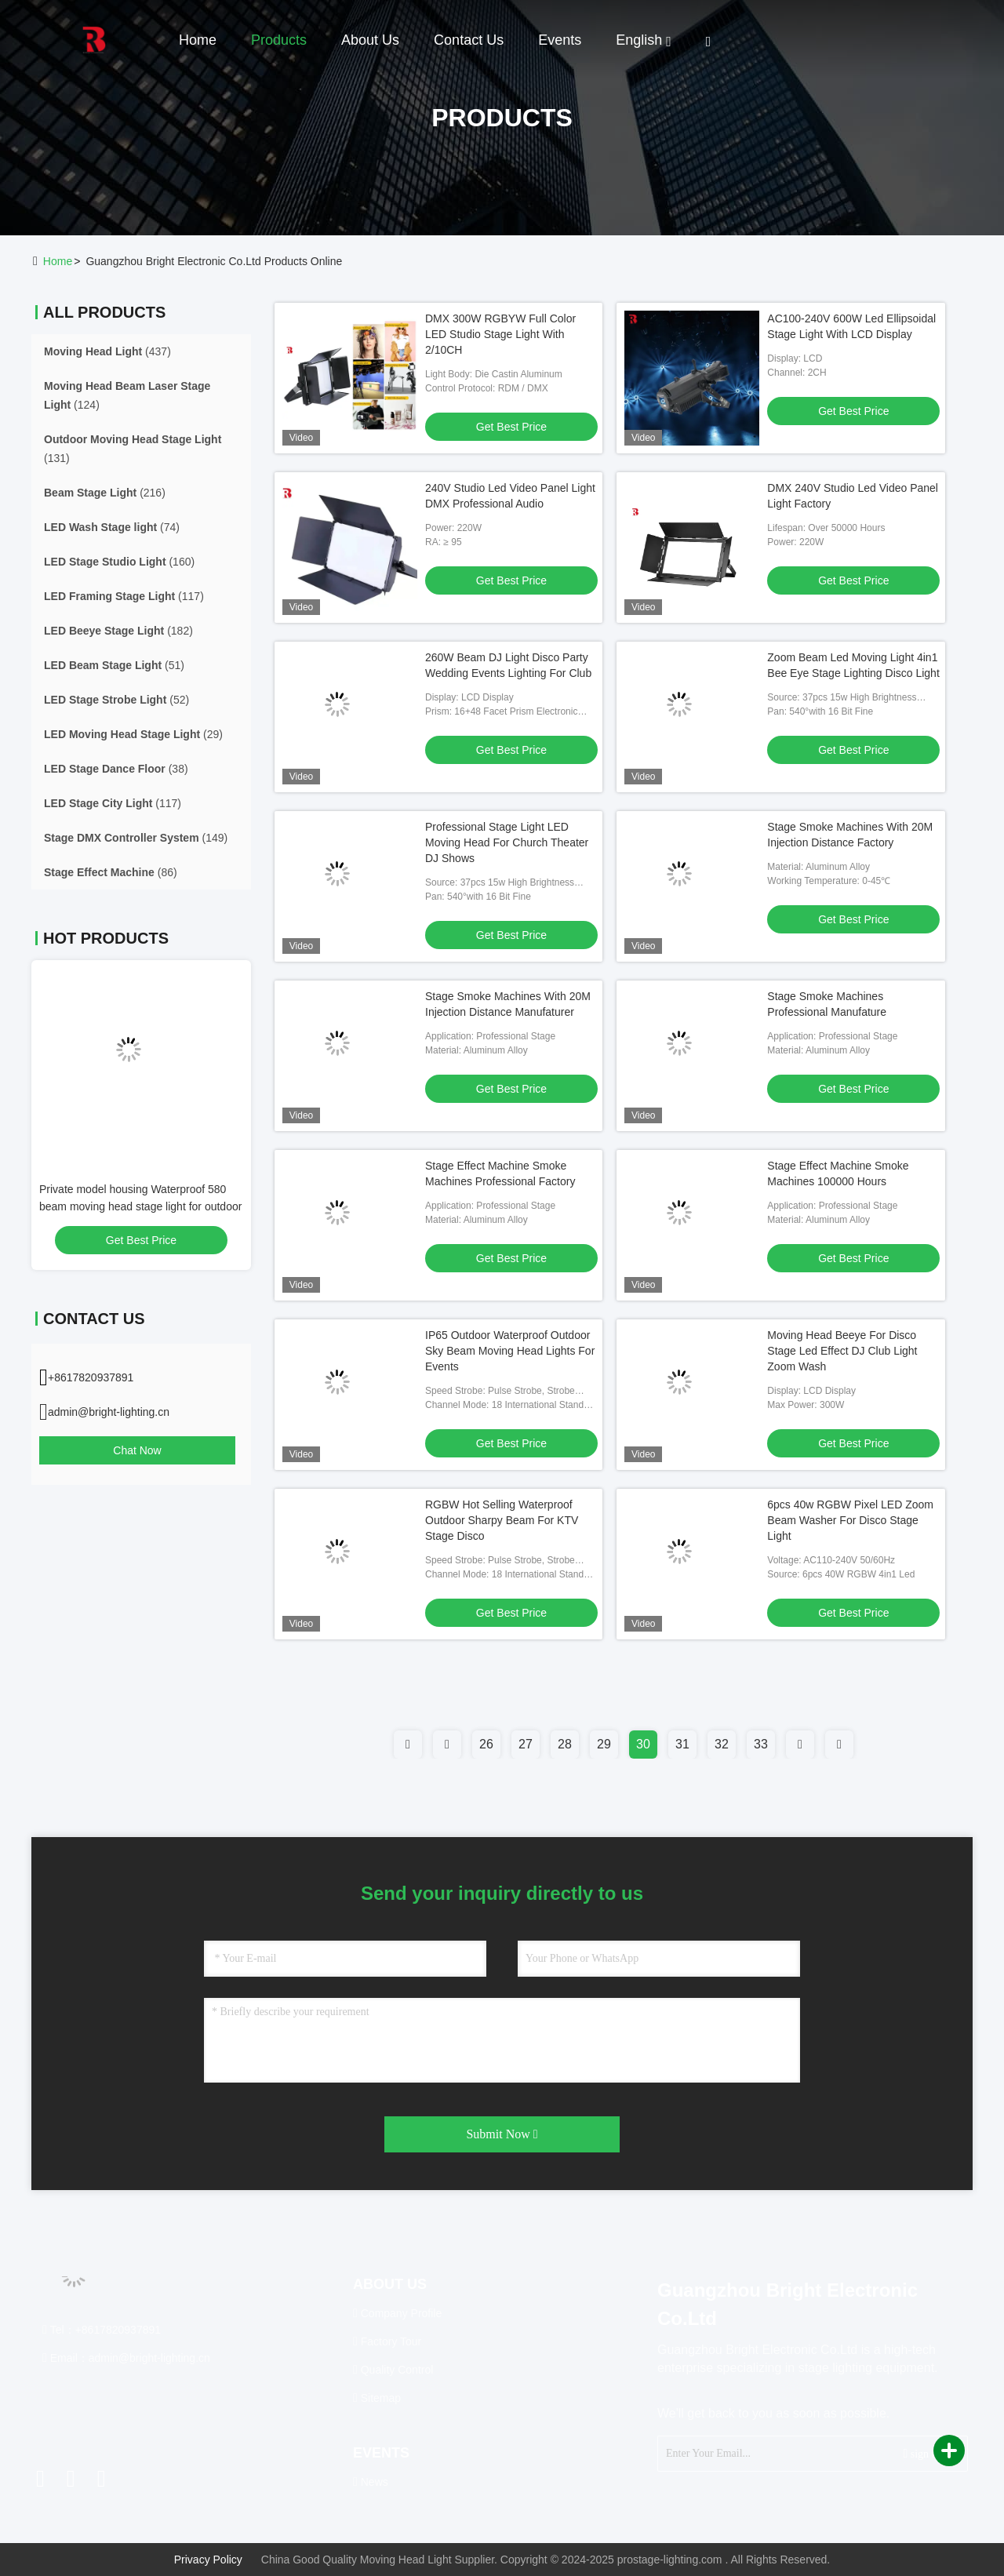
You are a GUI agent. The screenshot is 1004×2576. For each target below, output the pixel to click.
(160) (119, 561)
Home (197, 40)
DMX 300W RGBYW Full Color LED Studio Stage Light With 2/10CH (500, 334)
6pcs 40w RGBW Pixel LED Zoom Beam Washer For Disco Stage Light (850, 1520)
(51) (114, 665)
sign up (922, 2453)
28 (565, 1744)
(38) (116, 768)
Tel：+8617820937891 (101, 2329)
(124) (127, 395)
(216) (105, 492)
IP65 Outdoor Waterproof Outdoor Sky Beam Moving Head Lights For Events (510, 1351)
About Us (370, 40)
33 (761, 1744)
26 (486, 1744)
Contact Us (469, 40)
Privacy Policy (208, 2559)
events (559, 40)
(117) (124, 596)
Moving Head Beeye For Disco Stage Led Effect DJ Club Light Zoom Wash (842, 1351)
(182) (118, 630)
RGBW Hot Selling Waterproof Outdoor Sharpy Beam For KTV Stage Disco (501, 1520)
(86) (110, 872)
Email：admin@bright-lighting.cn (126, 2358)
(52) (116, 699)
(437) (107, 351)
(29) (133, 734)
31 (682, 1744)
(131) (132, 448)
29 (604, 1744)
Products (279, 40)
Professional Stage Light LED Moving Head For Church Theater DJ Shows (506, 842)
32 (722, 1744)
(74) (112, 527)
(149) (135, 837)
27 (525, 1744)
